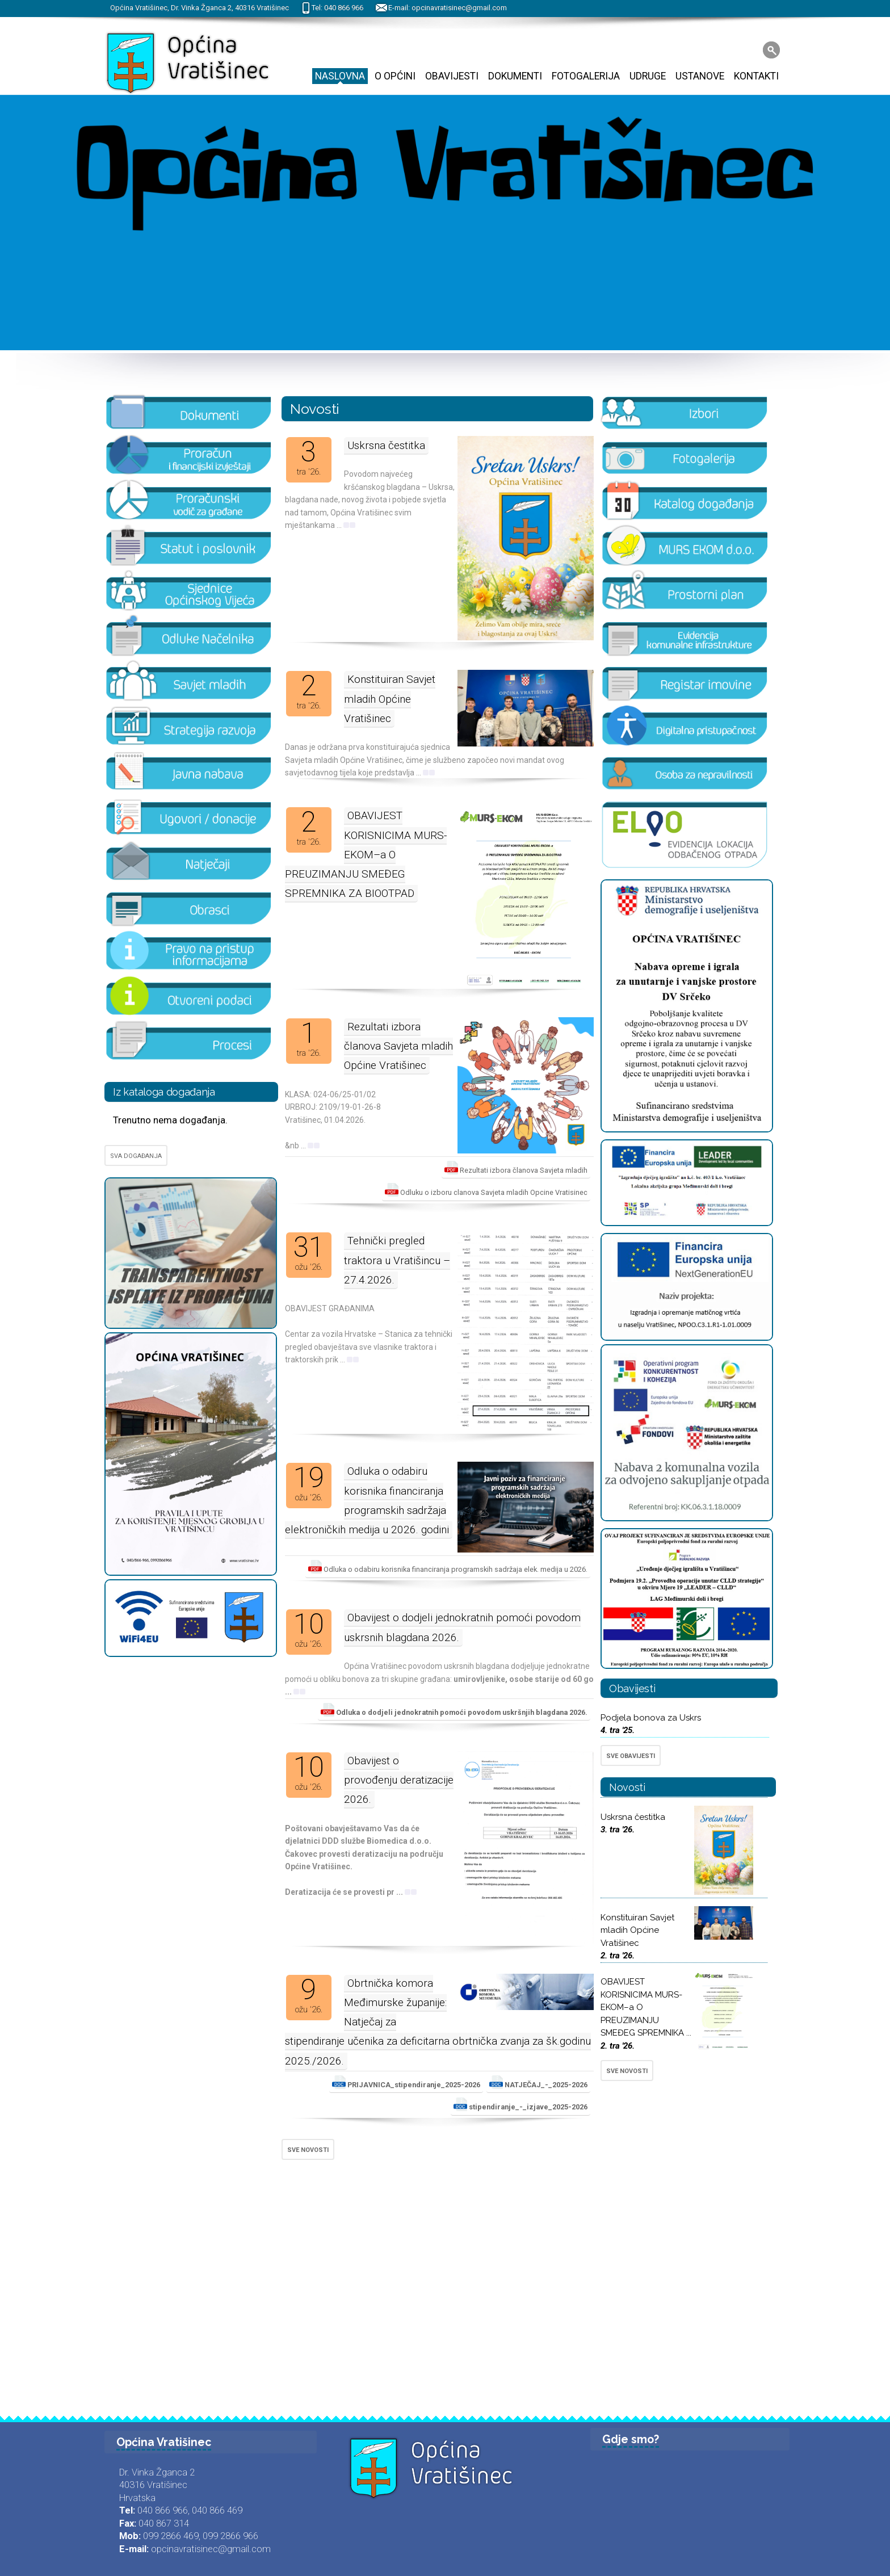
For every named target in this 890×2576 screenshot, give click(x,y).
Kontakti (756, 76)
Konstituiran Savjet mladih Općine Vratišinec (389, 698)
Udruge (647, 76)
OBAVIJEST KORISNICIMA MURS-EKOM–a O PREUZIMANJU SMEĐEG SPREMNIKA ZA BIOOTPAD (366, 854)
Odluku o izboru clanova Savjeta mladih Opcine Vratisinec (486, 1190)
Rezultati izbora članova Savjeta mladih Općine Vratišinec (398, 1046)
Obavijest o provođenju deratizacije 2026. (399, 1780)
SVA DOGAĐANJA (136, 1156)
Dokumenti (515, 76)
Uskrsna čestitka (386, 445)
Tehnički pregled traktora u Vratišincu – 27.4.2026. (397, 1260)
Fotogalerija (586, 76)
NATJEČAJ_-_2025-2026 (538, 2082)
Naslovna (340, 76)
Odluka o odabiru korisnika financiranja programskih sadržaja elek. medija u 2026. (447, 1567)
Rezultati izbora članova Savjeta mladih (515, 1167)
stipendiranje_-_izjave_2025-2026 (520, 2104)
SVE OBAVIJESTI (630, 1756)
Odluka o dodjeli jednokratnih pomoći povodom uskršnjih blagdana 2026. (454, 1710)
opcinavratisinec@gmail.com (459, 7)
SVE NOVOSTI (308, 2150)
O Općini (395, 76)
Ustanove (699, 76)
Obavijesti (451, 76)
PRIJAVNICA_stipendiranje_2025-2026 (406, 2082)
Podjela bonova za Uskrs (651, 1718)
